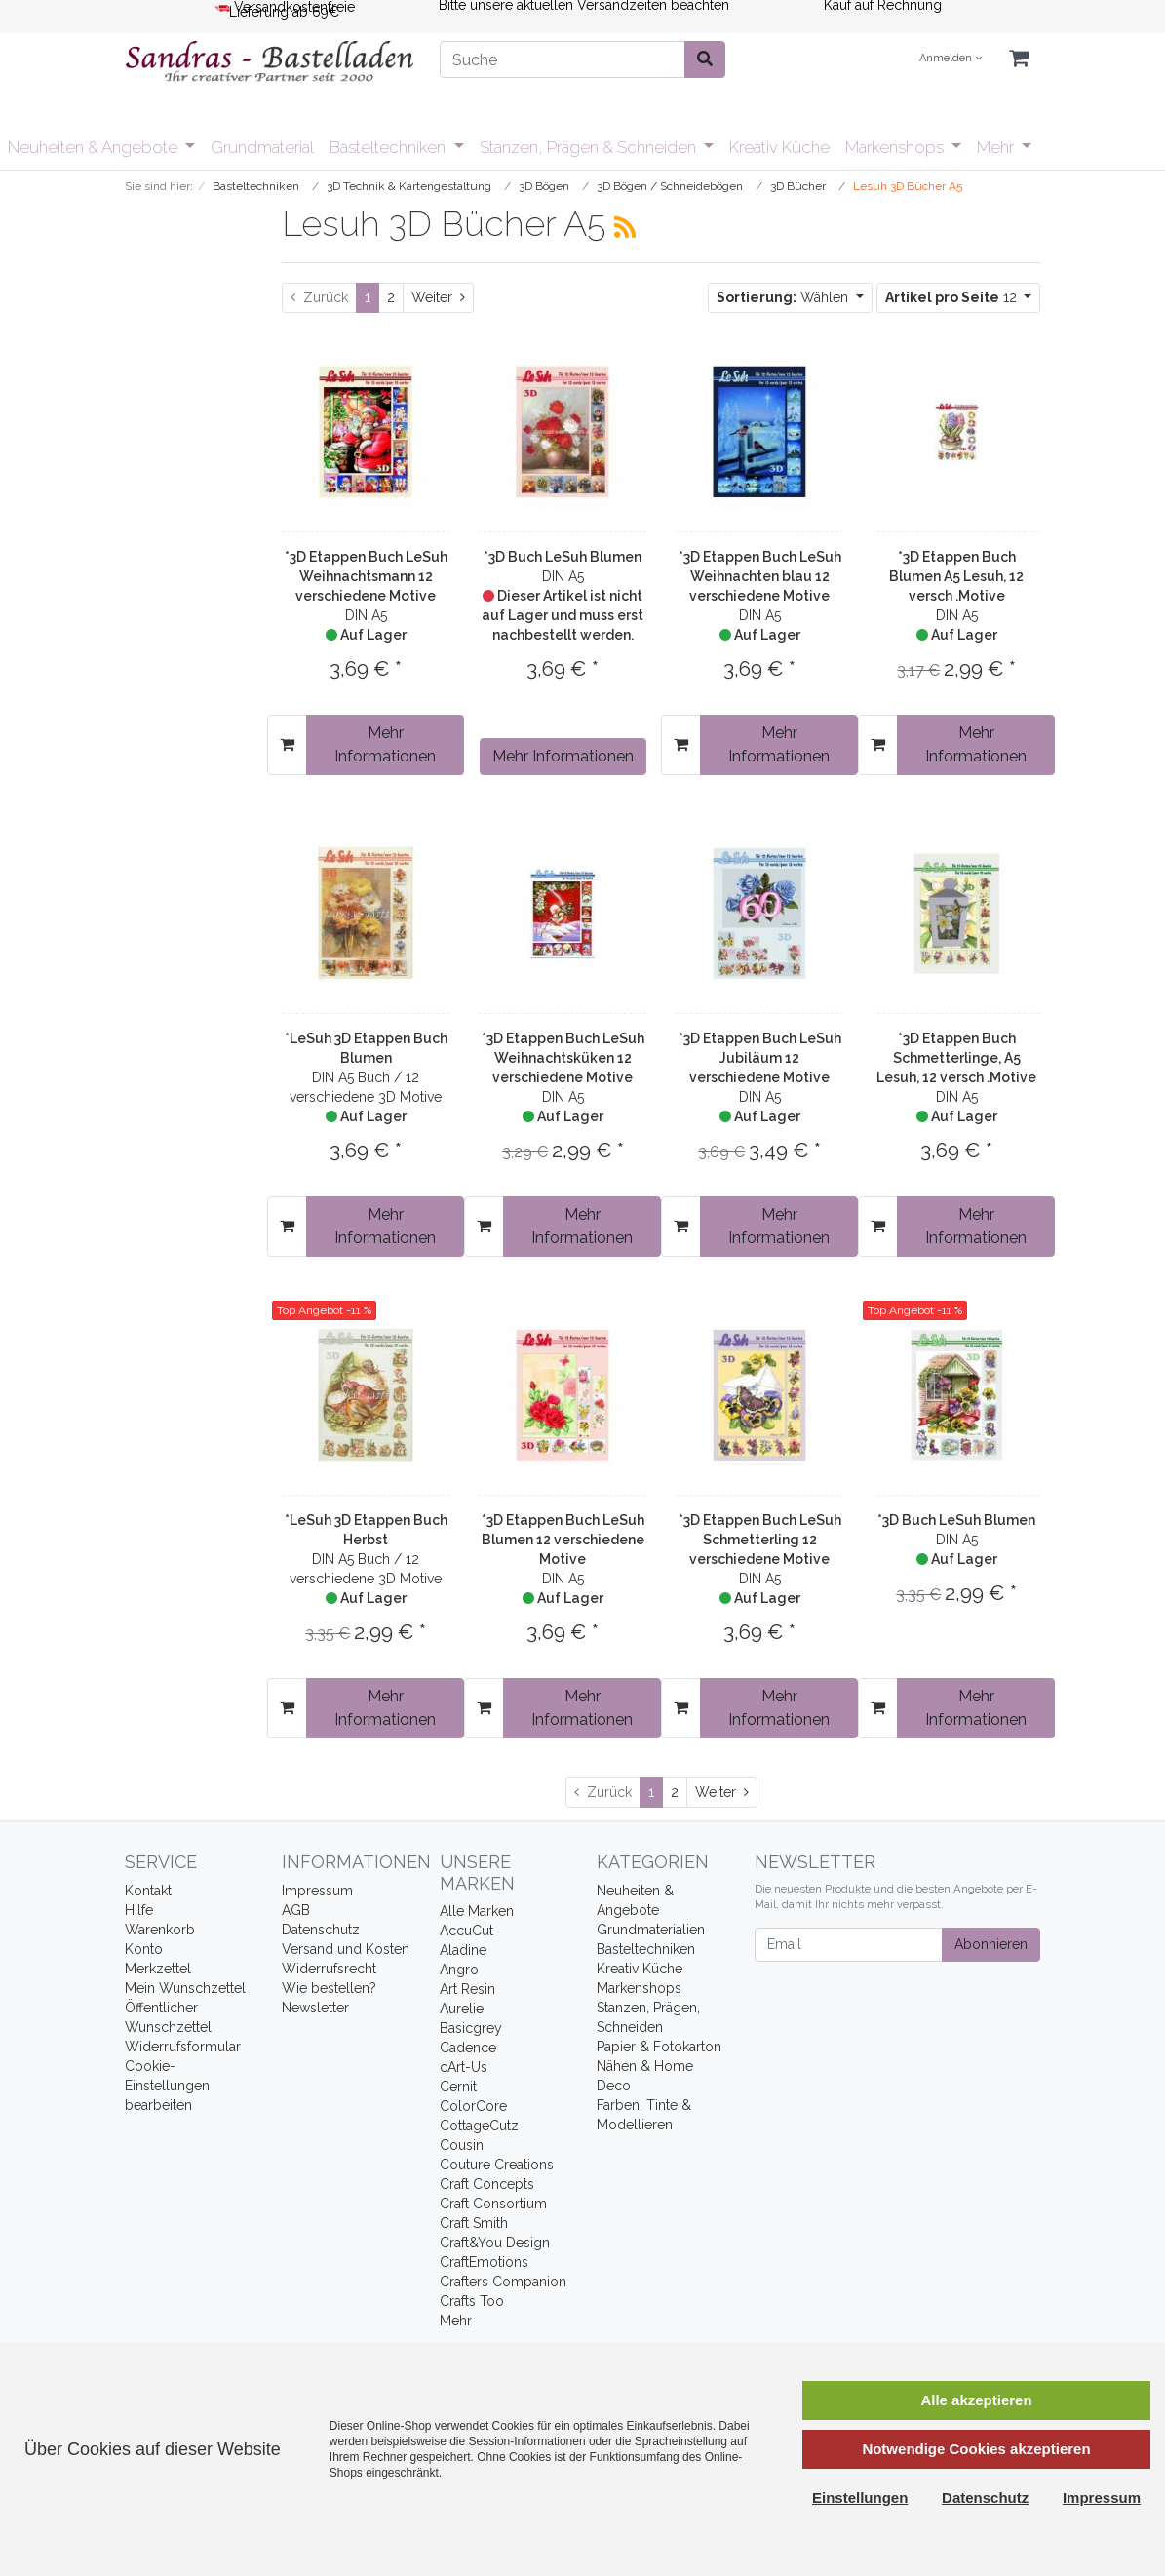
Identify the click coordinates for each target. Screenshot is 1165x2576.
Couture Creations (497, 2164)
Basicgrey (471, 2028)
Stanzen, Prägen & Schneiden (590, 147)
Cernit (458, 2086)
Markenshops (896, 147)
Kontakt (148, 1890)
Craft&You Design (495, 2242)
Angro (459, 1969)
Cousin (462, 2145)
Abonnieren (991, 1944)
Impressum (317, 1890)
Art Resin (467, 1989)
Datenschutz (321, 1929)
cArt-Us (463, 2067)
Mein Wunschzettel (185, 1988)
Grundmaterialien (651, 1929)
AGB (296, 1910)
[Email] (849, 1945)
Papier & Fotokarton (659, 2046)
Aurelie (462, 2008)
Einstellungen (860, 2497)
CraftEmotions (484, 2262)
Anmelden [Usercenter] (950, 58)
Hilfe (139, 1910)
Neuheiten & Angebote (94, 147)
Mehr (997, 147)
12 (953, 297)
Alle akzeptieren (975, 2400)
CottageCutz (479, 2125)
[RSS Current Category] (625, 227)
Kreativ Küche (779, 147)
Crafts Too (472, 2301)
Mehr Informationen (385, 744)
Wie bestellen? (329, 1988)
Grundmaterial (262, 147)
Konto (144, 1949)
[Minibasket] (1018, 59)
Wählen (784, 297)
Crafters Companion (503, 2281)
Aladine (463, 1950)
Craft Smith (474, 2223)
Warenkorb (160, 1929)
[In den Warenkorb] (287, 745)
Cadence (468, 2047)
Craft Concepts (487, 2184)
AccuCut (466, 1930)
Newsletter (315, 2007)
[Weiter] (438, 298)
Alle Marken (477, 1911)
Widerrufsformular (183, 2046)
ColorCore (473, 2106)
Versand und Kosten (345, 1949)
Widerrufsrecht (329, 1968)
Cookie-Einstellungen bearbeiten (167, 2085)
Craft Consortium (493, 2203)
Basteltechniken (389, 147)
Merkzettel (158, 1968)
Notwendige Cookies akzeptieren (976, 2448)
